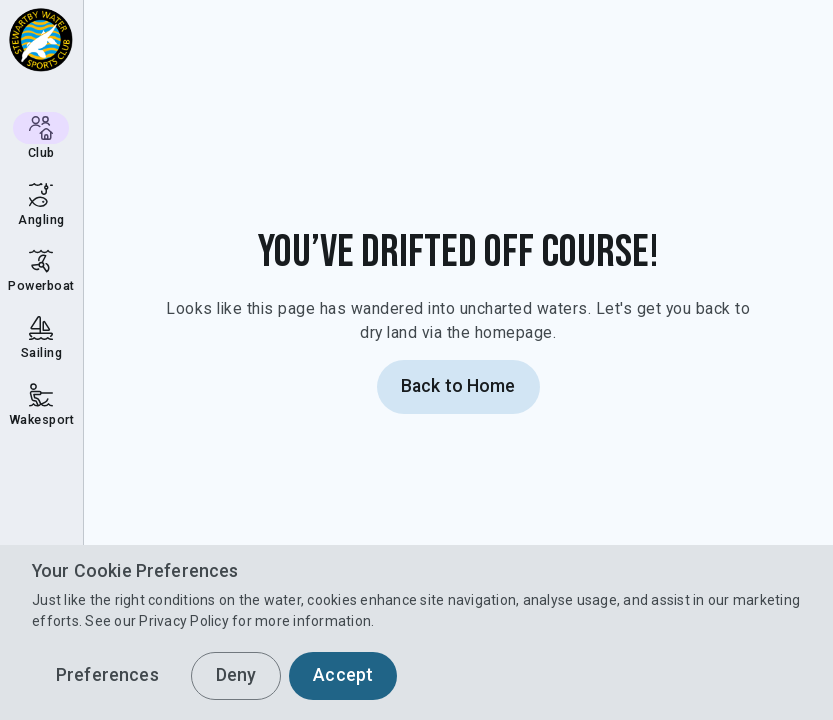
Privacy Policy (184, 621)
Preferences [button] (107, 675)
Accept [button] (343, 675)
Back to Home (458, 386)
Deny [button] (236, 675)
